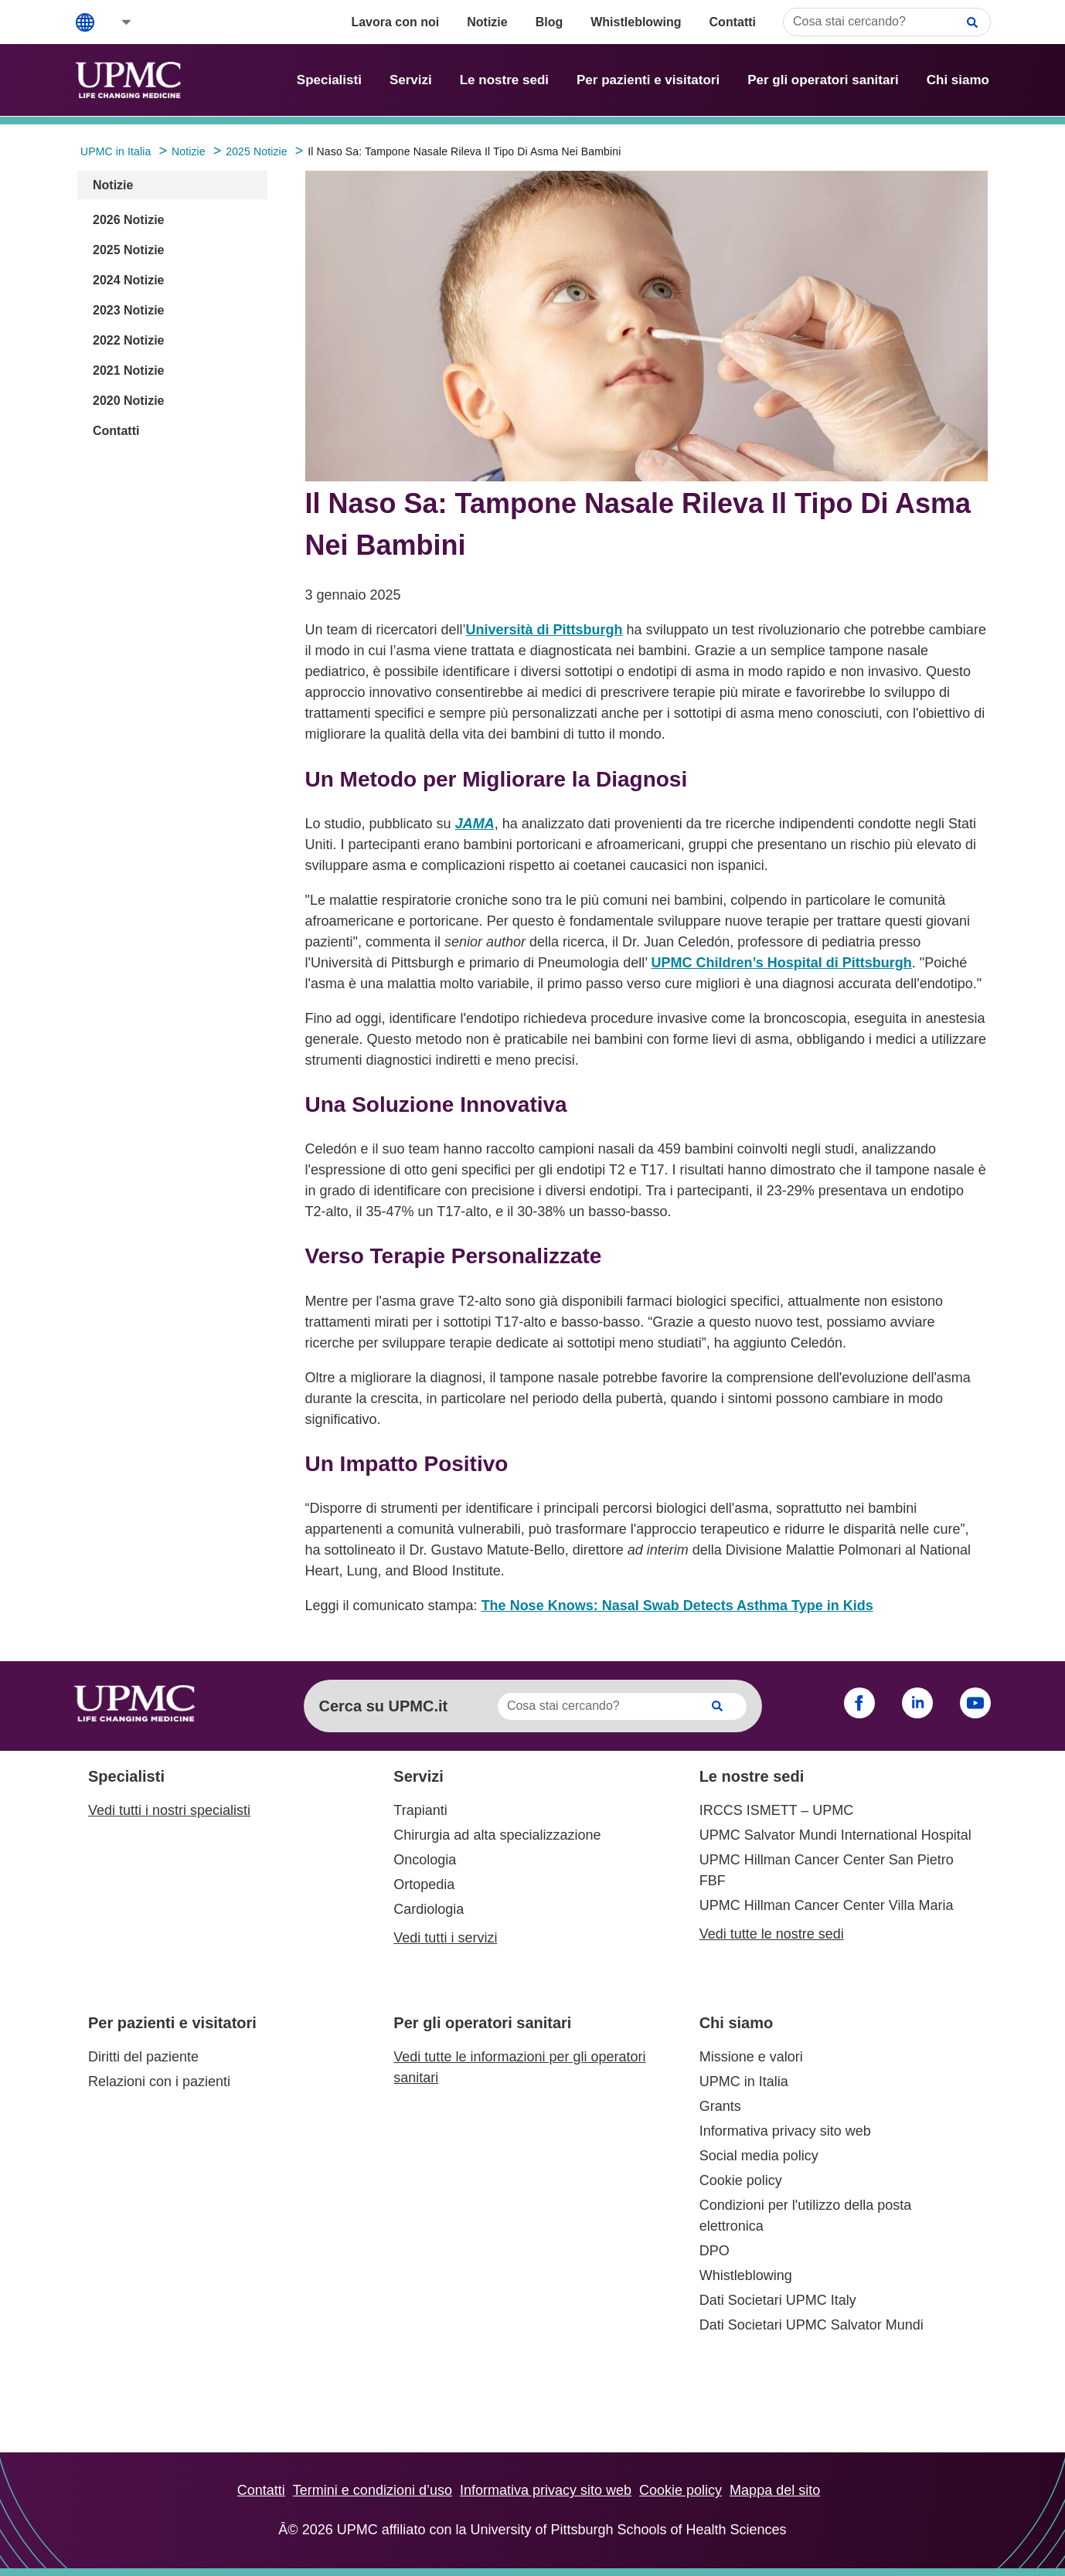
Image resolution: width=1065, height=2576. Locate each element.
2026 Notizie (128, 219)
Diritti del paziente (143, 2057)
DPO (714, 2250)
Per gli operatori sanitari (823, 80)
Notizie (487, 22)
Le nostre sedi (504, 80)
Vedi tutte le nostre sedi (771, 1934)
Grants (720, 2106)
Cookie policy (740, 2180)
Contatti (732, 22)
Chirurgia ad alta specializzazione (497, 1835)
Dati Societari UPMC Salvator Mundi (811, 2325)
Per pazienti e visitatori (648, 80)
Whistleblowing (635, 22)
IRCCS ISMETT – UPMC (776, 1810)
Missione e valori (751, 2057)
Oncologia (424, 1859)
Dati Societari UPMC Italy (777, 2300)
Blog (549, 22)
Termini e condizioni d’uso (372, 2490)
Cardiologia (428, 1909)
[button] (116, 22)
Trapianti (420, 1810)
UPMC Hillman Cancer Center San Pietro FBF (826, 1870)
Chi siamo (958, 80)
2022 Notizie (128, 340)
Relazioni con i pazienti (159, 2081)
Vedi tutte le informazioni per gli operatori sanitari (519, 2067)
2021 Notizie (128, 370)
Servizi (411, 80)
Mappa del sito (775, 2490)
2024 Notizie (128, 280)
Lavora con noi (395, 22)
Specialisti (329, 80)
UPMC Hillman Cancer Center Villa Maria (826, 1905)
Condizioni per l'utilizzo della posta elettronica (805, 2215)
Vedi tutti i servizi (445, 1938)
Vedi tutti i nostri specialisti (169, 1810)
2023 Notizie (128, 310)
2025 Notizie (128, 250)
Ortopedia (423, 1884)
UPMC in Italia (743, 2081)
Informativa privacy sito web (785, 2131)
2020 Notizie (128, 400)
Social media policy (758, 2155)
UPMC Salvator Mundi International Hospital (835, 1835)
